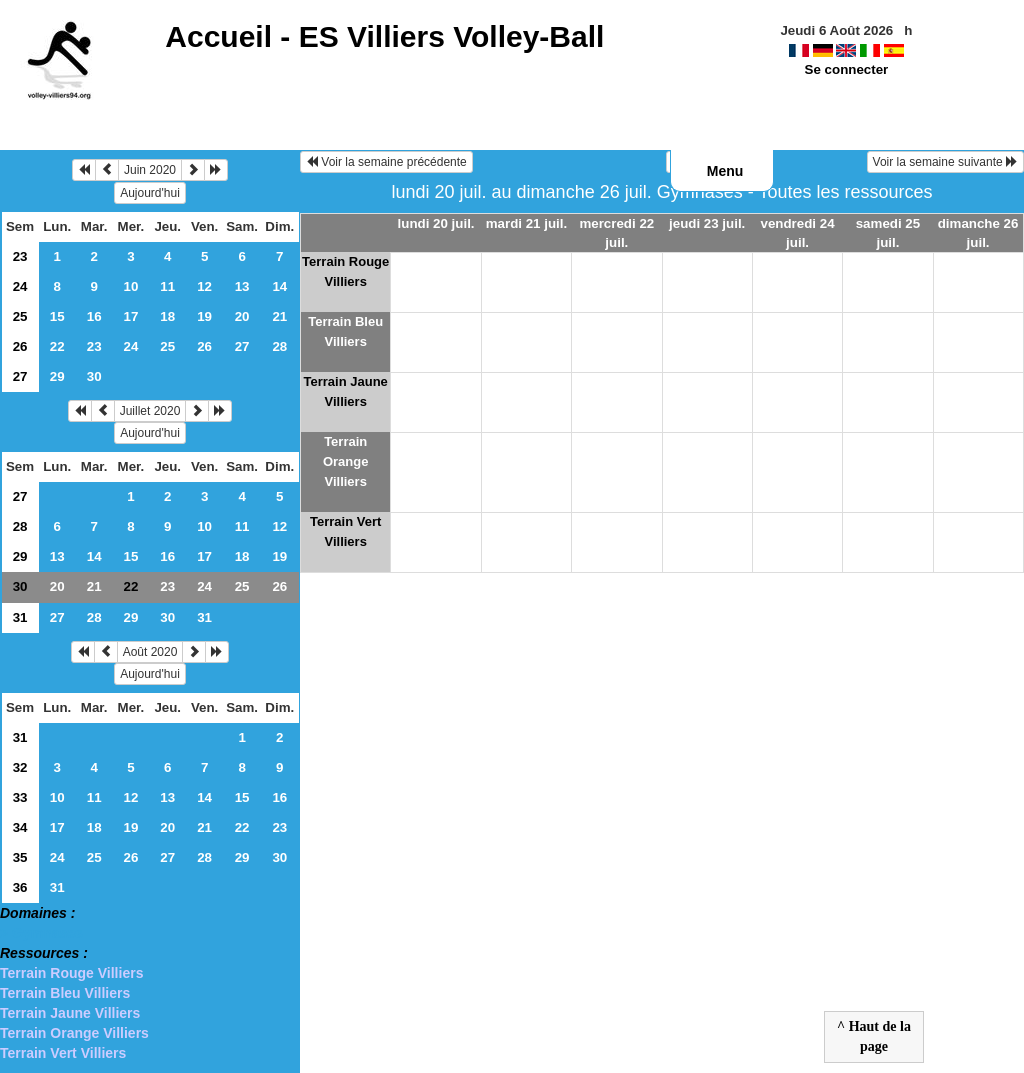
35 (20, 857)
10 (131, 286)
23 (20, 256)
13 (242, 286)
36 (20, 887)
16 (94, 316)
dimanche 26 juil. (978, 233)
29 (57, 376)
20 (242, 316)
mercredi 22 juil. (616, 233)
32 (20, 767)
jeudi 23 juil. (707, 223)
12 (204, 286)
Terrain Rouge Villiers (71, 973)
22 (57, 346)
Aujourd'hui (150, 193)
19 (204, 316)
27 (242, 346)
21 (279, 316)
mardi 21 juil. (526, 223)
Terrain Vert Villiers (63, 1053)
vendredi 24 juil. (798, 233)
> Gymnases (41, 933)
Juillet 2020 (150, 411)
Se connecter (847, 69)
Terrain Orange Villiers (74, 1033)
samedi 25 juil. (888, 233)
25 (20, 316)
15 (57, 316)
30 (94, 376)
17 (131, 316)
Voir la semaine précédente (386, 162)
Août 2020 (150, 652)
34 (20, 827)
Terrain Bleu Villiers (65, 993)
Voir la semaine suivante (945, 162)
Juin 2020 (150, 170)
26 (20, 346)
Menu (725, 171)
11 (167, 286)
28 (279, 346)
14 (279, 286)
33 (20, 797)
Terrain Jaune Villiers (70, 1013)
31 (20, 617)
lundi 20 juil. (436, 223)
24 (20, 286)
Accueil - (384, 36)
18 (167, 316)
